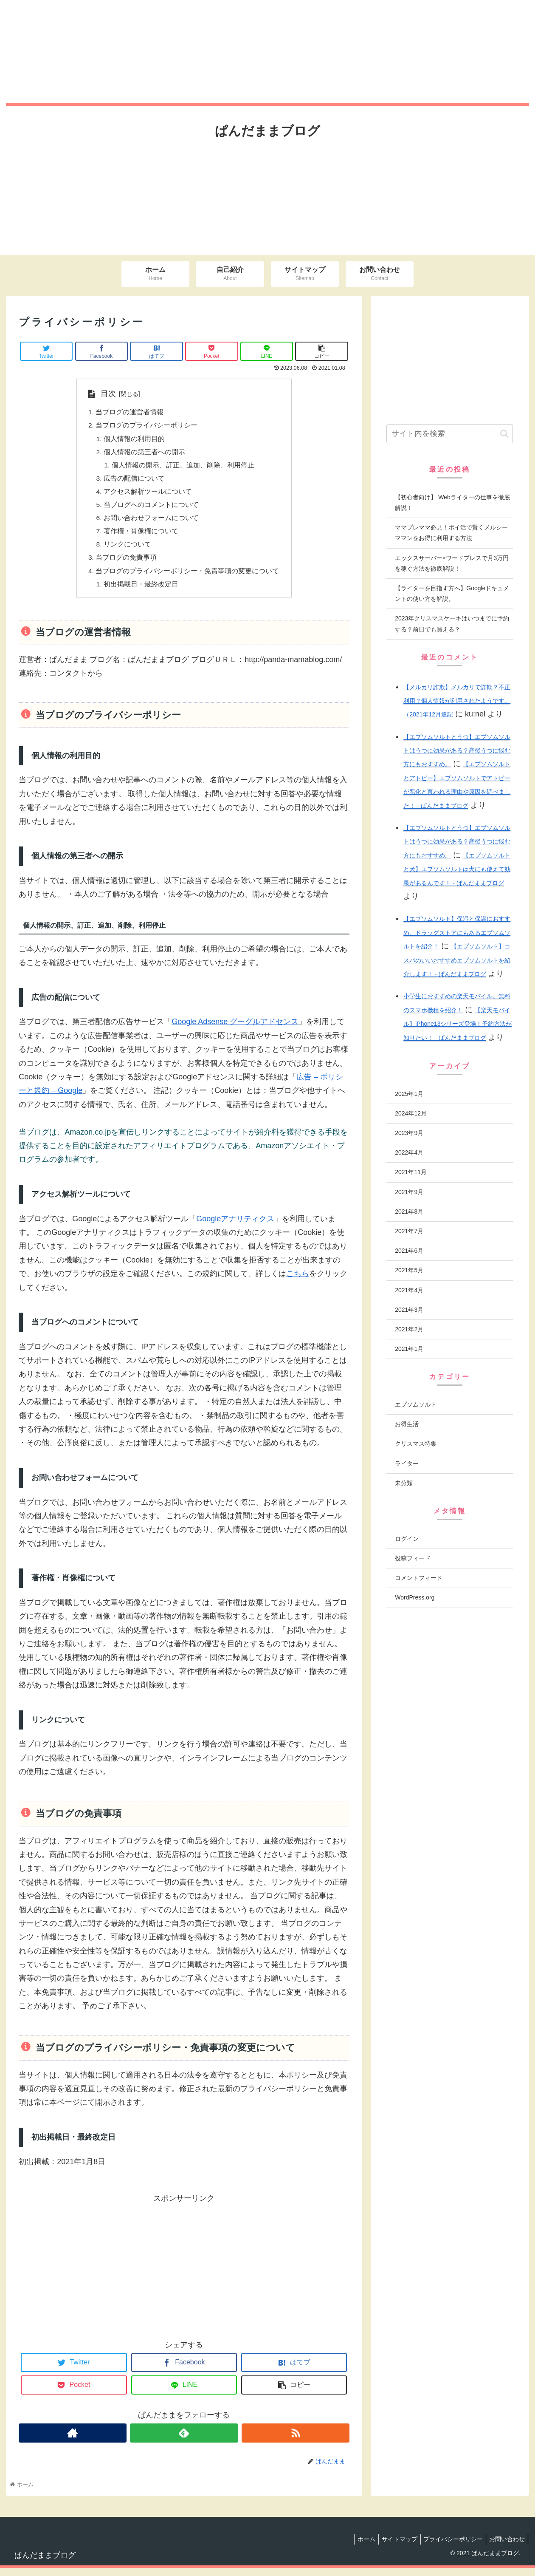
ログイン (407, 1538)
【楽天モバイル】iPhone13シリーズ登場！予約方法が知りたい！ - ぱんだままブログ (457, 1024)
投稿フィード (413, 1558)
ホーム (357, 2546)
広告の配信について (134, 481)
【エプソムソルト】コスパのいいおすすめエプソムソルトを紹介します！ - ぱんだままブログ (456, 960)
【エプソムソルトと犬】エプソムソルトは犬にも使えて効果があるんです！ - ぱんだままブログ (456, 869)
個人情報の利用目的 (134, 440)
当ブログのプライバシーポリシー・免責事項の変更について (187, 577)
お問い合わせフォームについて (151, 523)
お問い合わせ (506, 2546)
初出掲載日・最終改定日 (141, 591)
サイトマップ (393, 2546)
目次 (107, 393)
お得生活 (407, 1424)
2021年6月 (409, 1250)
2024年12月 (411, 1113)
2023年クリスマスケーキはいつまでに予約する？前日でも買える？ (452, 623)
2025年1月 (409, 1093)
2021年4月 (409, 1290)
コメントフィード (418, 1577)
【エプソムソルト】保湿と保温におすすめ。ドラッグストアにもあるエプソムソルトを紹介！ (456, 932)
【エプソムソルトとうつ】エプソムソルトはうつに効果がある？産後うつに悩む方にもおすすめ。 (456, 750)
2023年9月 (409, 1132)
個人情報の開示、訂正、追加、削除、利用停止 (183, 467)
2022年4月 (409, 1152)
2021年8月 (409, 1211)
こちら (297, 1281)
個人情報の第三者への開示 (145, 454)
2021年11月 (411, 1172)
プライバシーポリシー (449, 2546)
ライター (407, 1463)
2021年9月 (409, 1192)
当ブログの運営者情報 (130, 412)
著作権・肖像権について (141, 536)
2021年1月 (409, 1348)
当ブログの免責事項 (126, 564)
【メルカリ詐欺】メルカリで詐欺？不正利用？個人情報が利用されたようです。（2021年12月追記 (456, 701)
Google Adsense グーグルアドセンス (235, 1029)
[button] (504, 434)
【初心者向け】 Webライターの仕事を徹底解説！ (452, 502)
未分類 (404, 1483)
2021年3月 (409, 1309)
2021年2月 (409, 1329)
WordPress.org (414, 1597)
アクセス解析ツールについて (148, 495)
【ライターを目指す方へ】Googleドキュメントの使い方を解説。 (452, 593)
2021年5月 (409, 1270)
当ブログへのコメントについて (151, 509)
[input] (449, 433)
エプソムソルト (415, 1404)
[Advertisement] (184, 2272)
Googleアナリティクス (235, 1226)
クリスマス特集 (415, 1443)
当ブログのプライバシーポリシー (147, 426)
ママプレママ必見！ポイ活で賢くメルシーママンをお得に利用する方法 (451, 532)
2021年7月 (409, 1231)
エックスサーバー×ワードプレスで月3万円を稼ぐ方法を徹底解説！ (452, 563)
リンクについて (128, 550)
